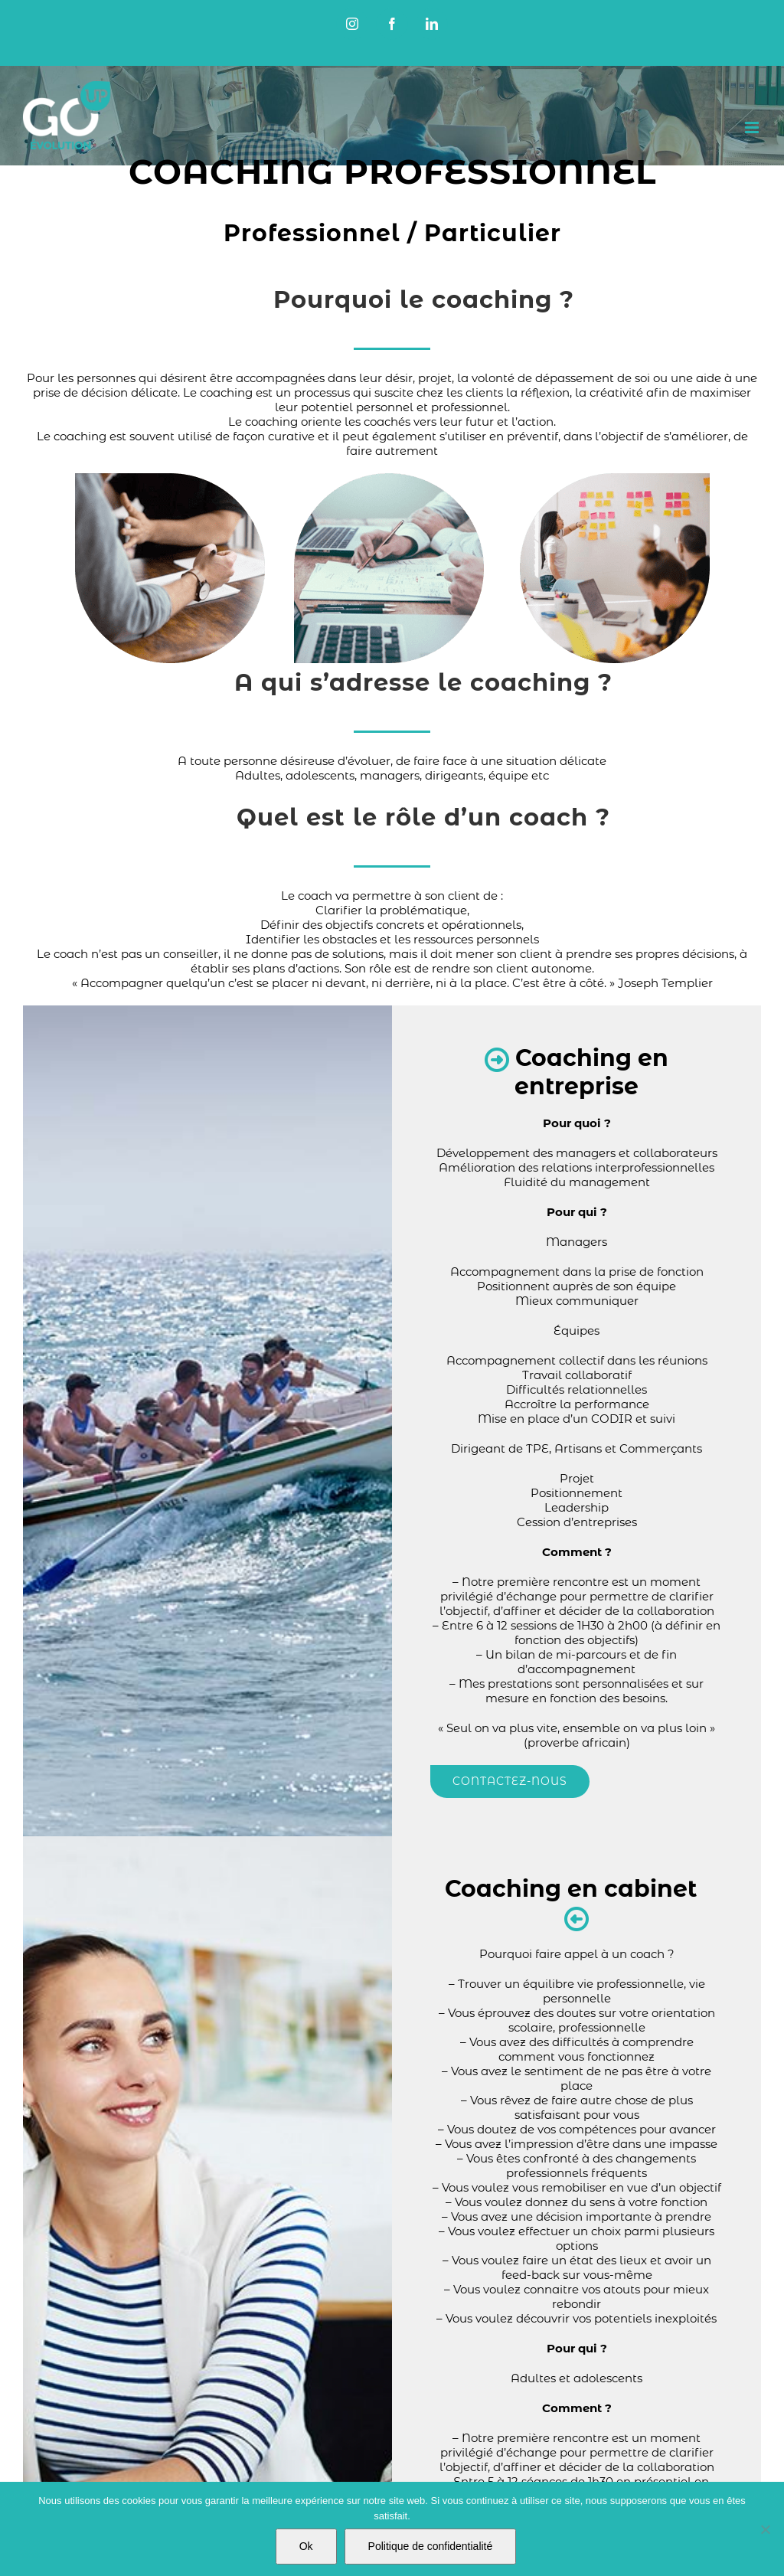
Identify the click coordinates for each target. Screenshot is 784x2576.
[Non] (765, 2529)
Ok (306, 2546)
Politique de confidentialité (430, 2546)
